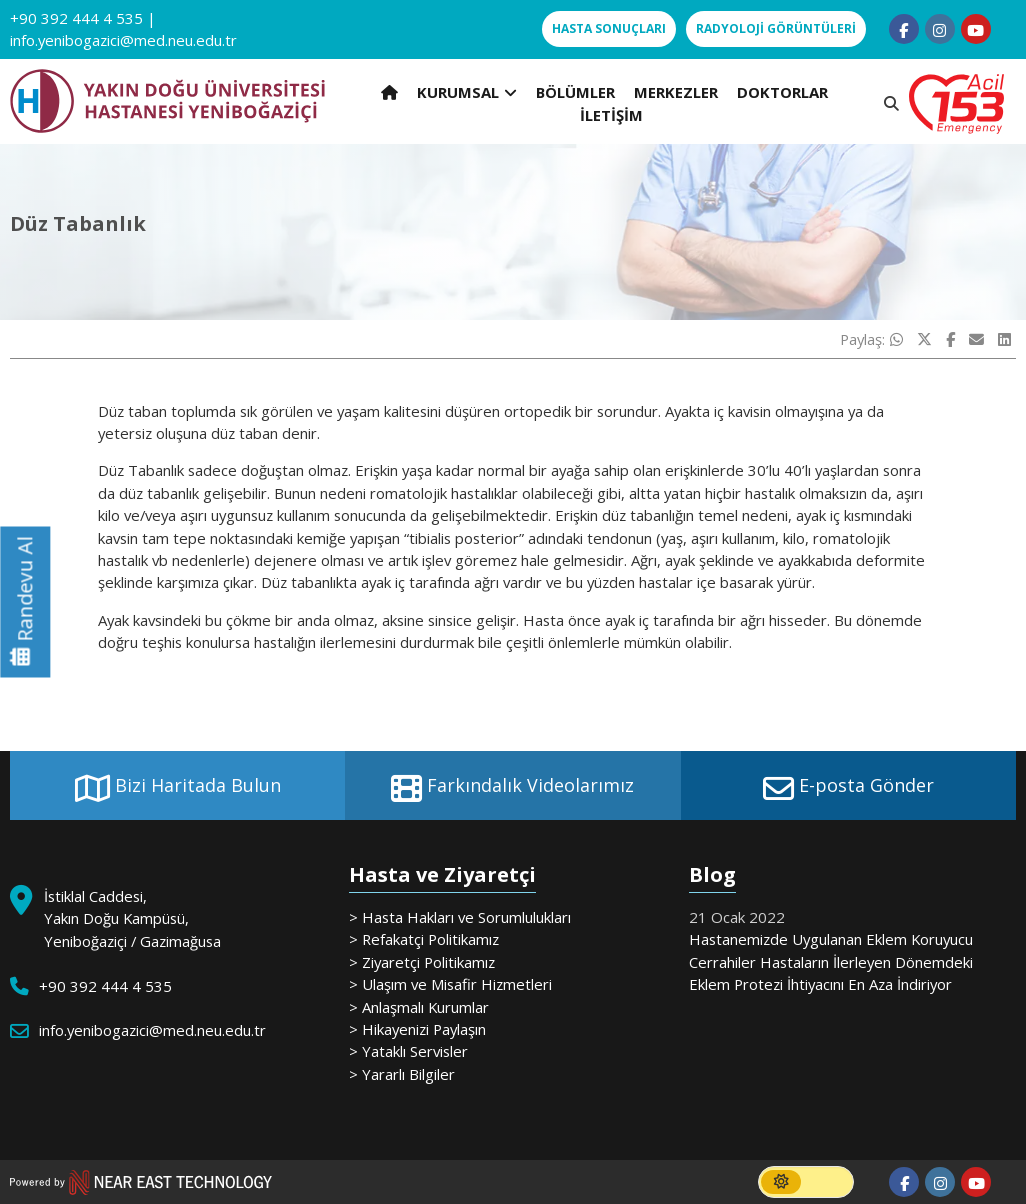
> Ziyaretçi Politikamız (422, 962)
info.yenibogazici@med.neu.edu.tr (123, 40)
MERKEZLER (676, 92)
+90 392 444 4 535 (76, 18)
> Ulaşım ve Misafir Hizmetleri (450, 984)
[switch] (806, 1182)
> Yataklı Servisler (408, 1051)
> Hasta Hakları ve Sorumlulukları (460, 917)
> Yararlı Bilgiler (402, 1074)
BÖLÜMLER (575, 92)
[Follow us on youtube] (976, 29)
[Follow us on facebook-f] (904, 29)
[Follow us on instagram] (940, 29)
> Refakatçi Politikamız (424, 939)
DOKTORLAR (782, 92)
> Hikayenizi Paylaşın (417, 1029)
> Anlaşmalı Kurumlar (419, 1007)
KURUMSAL (467, 92)
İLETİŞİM (611, 115)
